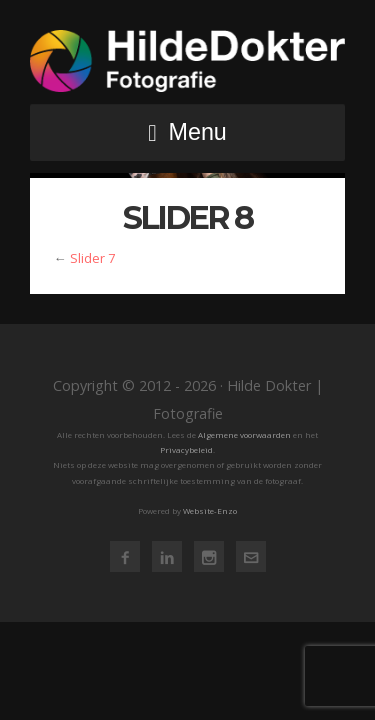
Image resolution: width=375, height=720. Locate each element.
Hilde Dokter (187, 61)
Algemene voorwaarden (244, 434)
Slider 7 (92, 258)
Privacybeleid (186, 449)
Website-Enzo (210, 510)
